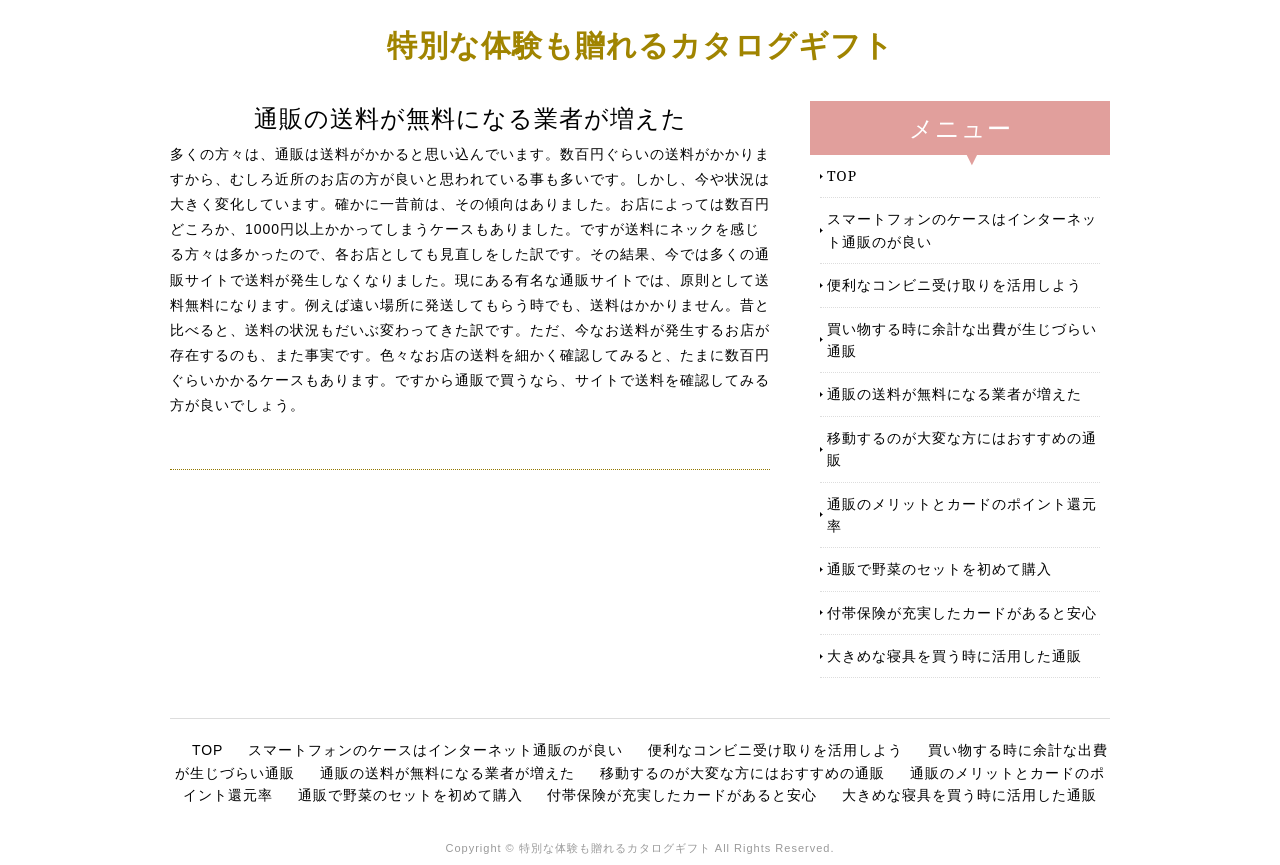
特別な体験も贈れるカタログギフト (640, 44)
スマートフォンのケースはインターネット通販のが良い (962, 229)
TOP (842, 175)
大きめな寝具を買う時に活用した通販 (954, 655)
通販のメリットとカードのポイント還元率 (962, 514)
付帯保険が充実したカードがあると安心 (962, 612)
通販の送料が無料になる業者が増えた (954, 393)
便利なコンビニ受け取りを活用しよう (954, 284)
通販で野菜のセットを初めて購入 (939, 568)
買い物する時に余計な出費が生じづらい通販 (962, 339)
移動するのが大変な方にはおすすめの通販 (962, 448)
